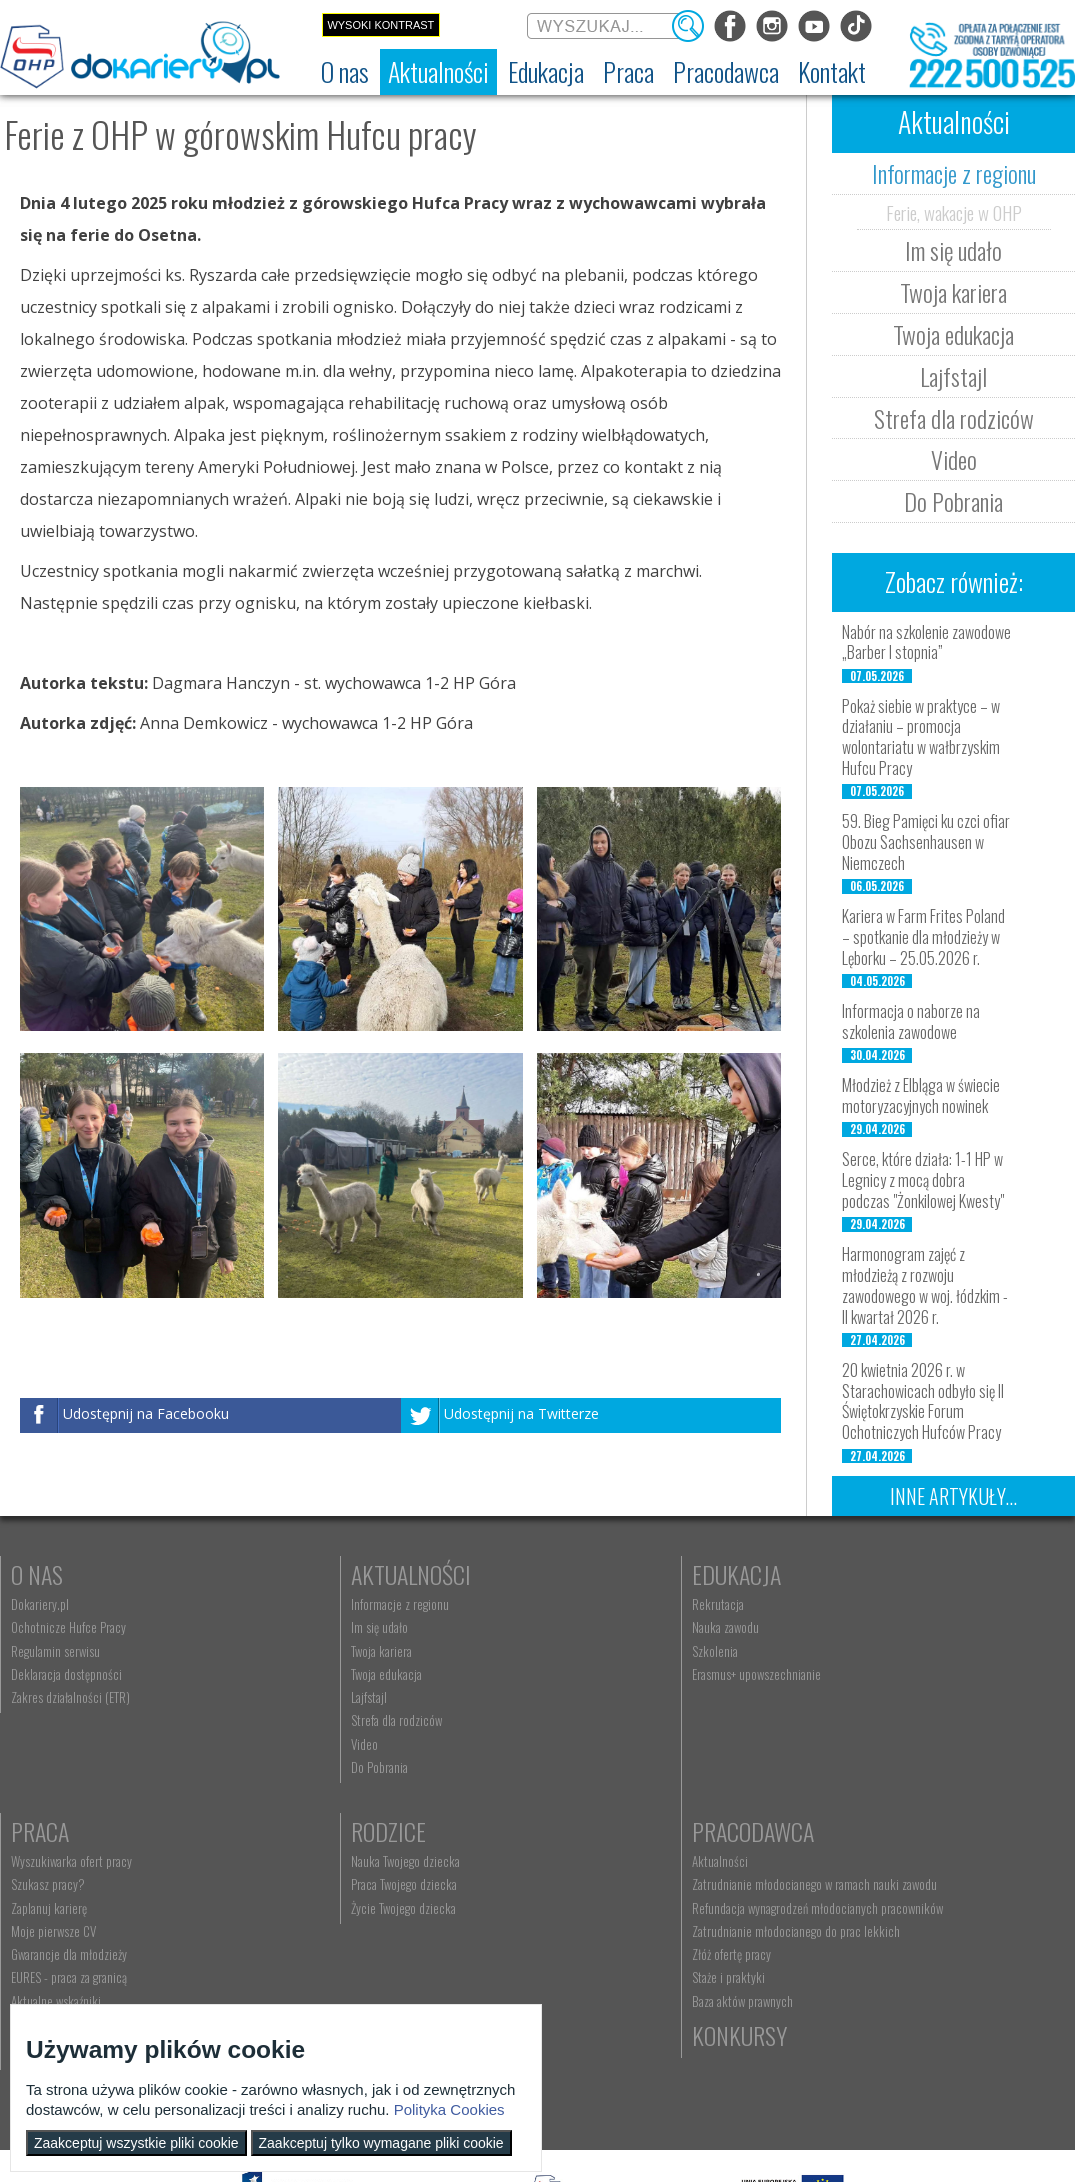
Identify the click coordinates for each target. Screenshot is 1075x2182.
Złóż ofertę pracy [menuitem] (313, 1983)
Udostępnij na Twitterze (521, 1413)
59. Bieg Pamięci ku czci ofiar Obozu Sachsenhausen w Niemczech (926, 842)
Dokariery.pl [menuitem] (40, 1604)
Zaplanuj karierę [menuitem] (839, 1651)
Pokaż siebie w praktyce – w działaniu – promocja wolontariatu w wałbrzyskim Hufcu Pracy (921, 737)
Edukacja (582, 1574)
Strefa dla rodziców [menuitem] (319, 1720)
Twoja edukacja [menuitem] (309, 1674)
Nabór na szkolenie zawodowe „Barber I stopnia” (926, 642)
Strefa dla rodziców (954, 418)
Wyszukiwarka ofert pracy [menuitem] (861, 1604)
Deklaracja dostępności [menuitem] (66, 1674)
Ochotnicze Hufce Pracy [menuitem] (68, 1627)
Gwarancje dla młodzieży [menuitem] (859, 1697)
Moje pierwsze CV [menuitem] (843, 1674)
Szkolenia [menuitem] (561, 1651)
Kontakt (578, 1831)
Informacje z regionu (954, 173)
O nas (37, 1574)
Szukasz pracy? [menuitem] (838, 1627)
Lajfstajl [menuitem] (292, 1697)
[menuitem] (345, 72)
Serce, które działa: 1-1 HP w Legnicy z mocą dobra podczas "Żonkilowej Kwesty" (923, 1180)
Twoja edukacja (953, 334)
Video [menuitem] (287, 1744)
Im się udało (953, 250)
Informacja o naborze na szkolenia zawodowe (911, 1021)
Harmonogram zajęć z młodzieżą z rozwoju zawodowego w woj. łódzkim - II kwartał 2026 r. (925, 1285)
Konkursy (848, 1831)
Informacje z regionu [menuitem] (323, 1604)
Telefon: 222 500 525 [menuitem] (592, 1908)
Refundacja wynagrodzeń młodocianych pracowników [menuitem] (367, 1929)
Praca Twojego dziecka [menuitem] (64, 1884)
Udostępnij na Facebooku (146, 1413)
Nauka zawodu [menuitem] (571, 1627)
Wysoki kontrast (380, 25)
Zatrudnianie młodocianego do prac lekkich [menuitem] (378, 1959)
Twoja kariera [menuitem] (304, 1651)
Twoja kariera (953, 292)
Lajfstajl (953, 376)
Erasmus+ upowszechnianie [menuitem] (602, 1674)
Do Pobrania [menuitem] (302, 1767)
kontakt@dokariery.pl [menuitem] (591, 1884)
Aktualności (334, 1574)
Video (954, 459)
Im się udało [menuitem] (302, 1627)
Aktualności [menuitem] (302, 1861)
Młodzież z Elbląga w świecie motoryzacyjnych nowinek (921, 1095)
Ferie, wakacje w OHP (954, 212)
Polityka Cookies (449, 2109)
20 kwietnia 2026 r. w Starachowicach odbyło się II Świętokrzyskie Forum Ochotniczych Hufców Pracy (923, 1401)
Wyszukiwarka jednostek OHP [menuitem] (608, 1861)
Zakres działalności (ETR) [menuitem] (70, 1697)
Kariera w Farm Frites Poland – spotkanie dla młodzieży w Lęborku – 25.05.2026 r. (923, 937)
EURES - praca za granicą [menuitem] (859, 1720)
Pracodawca (335, 1831)
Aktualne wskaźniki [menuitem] (846, 1744)
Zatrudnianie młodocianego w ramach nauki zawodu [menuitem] (377, 1891)
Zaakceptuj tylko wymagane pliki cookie (381, 2143)
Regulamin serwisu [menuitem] (55, 1651)
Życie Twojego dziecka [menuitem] (63, 1908)
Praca (830, 1574)
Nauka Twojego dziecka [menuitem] (65, 1861)
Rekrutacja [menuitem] (564, 1604)
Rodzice (48, 1831)
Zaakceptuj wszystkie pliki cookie (136, 2143)
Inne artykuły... (953, 1496)
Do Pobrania (953, 501)
